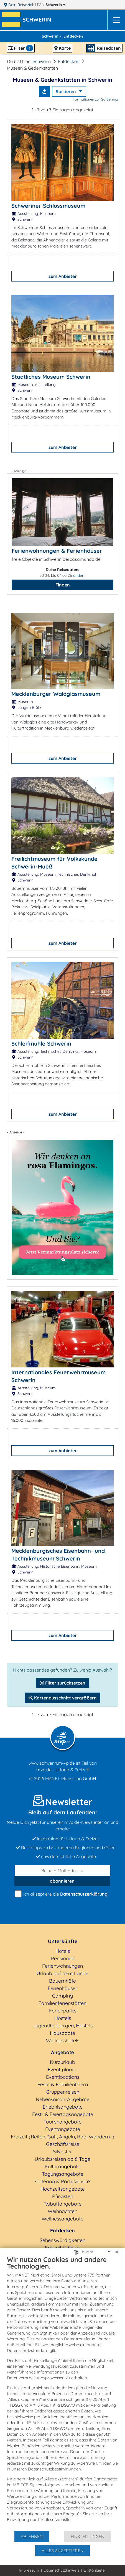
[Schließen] (117, 2252)
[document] (62, 2393)
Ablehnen (32, 2536)
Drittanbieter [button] (95, 2570)
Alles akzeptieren (62, 2550)
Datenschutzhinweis (61, 2570)
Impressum (29, 2570)
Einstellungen (87, 2536)
